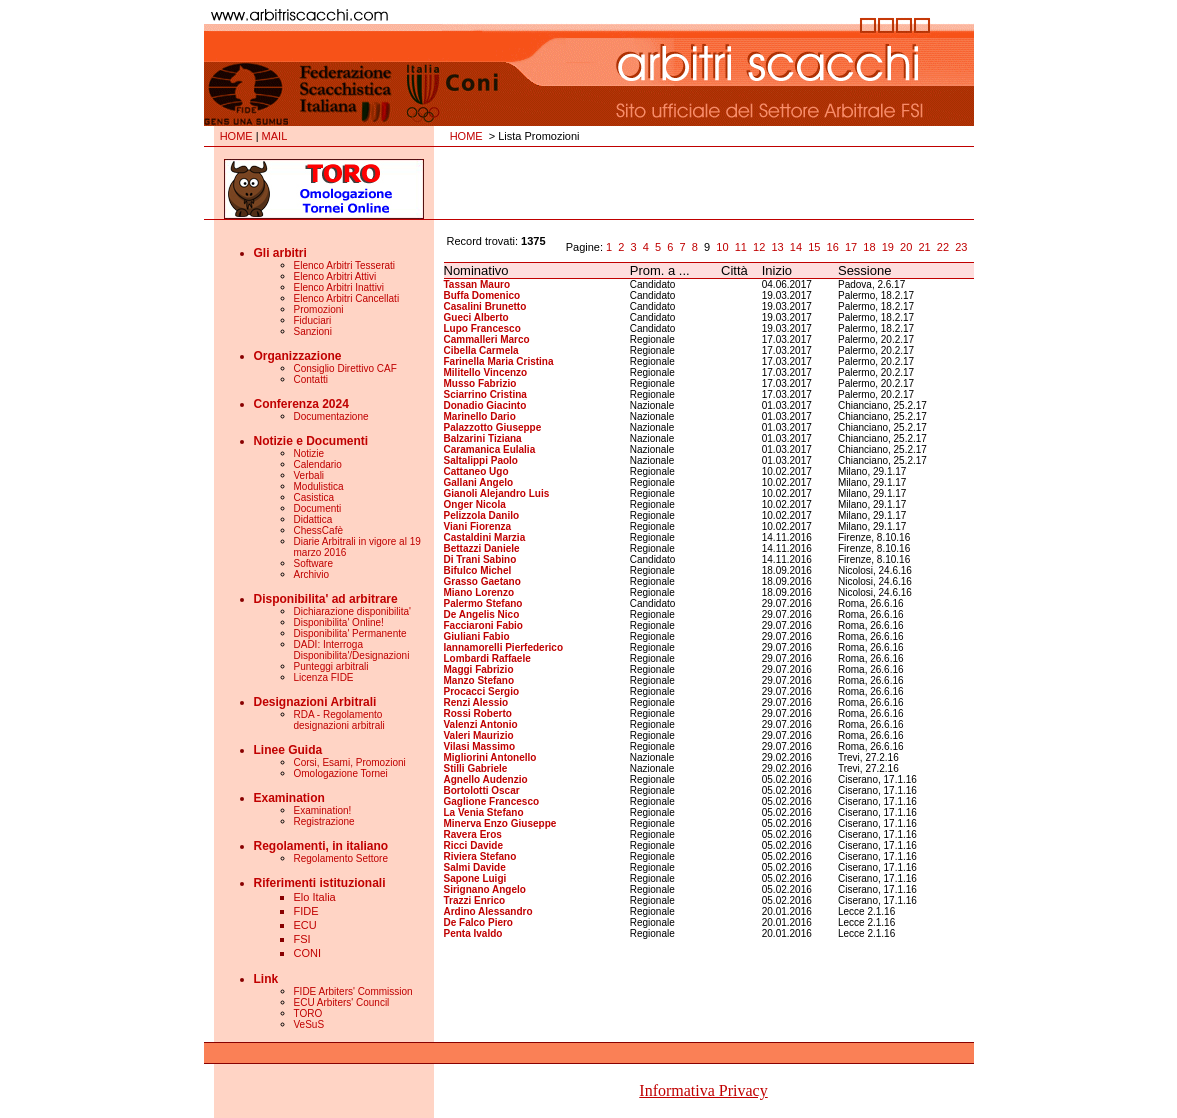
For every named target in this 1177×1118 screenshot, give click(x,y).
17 (851, 247)
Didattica (313, 519)
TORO (308, 1013)
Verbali (309, 475)
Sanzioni (313, 331)
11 (741, 247)
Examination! (323, 810)
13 (777, 247)
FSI (302, 939)
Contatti (311, 379)
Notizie (309, 453)
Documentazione (331, 416)
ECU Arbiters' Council (342, 1002)
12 (759, 247)
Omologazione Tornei (341, 773)
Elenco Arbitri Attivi (335, 276)
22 (943, 247)
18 (869, 247)
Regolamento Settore (341, 858)
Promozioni (319, 309)
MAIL (275, 136)
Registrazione (324, 821)
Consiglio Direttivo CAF (345, 368)
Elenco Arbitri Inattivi (339, 287)
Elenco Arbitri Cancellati (347, 298)
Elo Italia (315, 897)
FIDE (306, 911)
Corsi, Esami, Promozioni (350, 762)
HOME (236, 136)
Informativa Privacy (703, 1090)
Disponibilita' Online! (339, 622)
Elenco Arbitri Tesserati (345, 265)
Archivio (312, 574)
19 (888, 247)
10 (722, 247)
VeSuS (309, 1024)
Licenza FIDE (324, 677)
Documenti (318, 508)
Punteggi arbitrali (331, 666)
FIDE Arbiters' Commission (353, 991)
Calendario (318, 464)
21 (924, 247)
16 (833, 247)
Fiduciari (313, 320)
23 (961, 247)
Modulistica (319, 486)
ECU (305, 925)
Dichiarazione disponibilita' (353, 611)
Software (313, 563)
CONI (308, 953)
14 (796, 247)
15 (814, 247)
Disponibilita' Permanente (350, 633)
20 (906, 247)
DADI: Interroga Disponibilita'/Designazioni (352, 650)
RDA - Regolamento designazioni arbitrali (339, 720)
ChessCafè (318, 530)
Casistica (314, 497)
